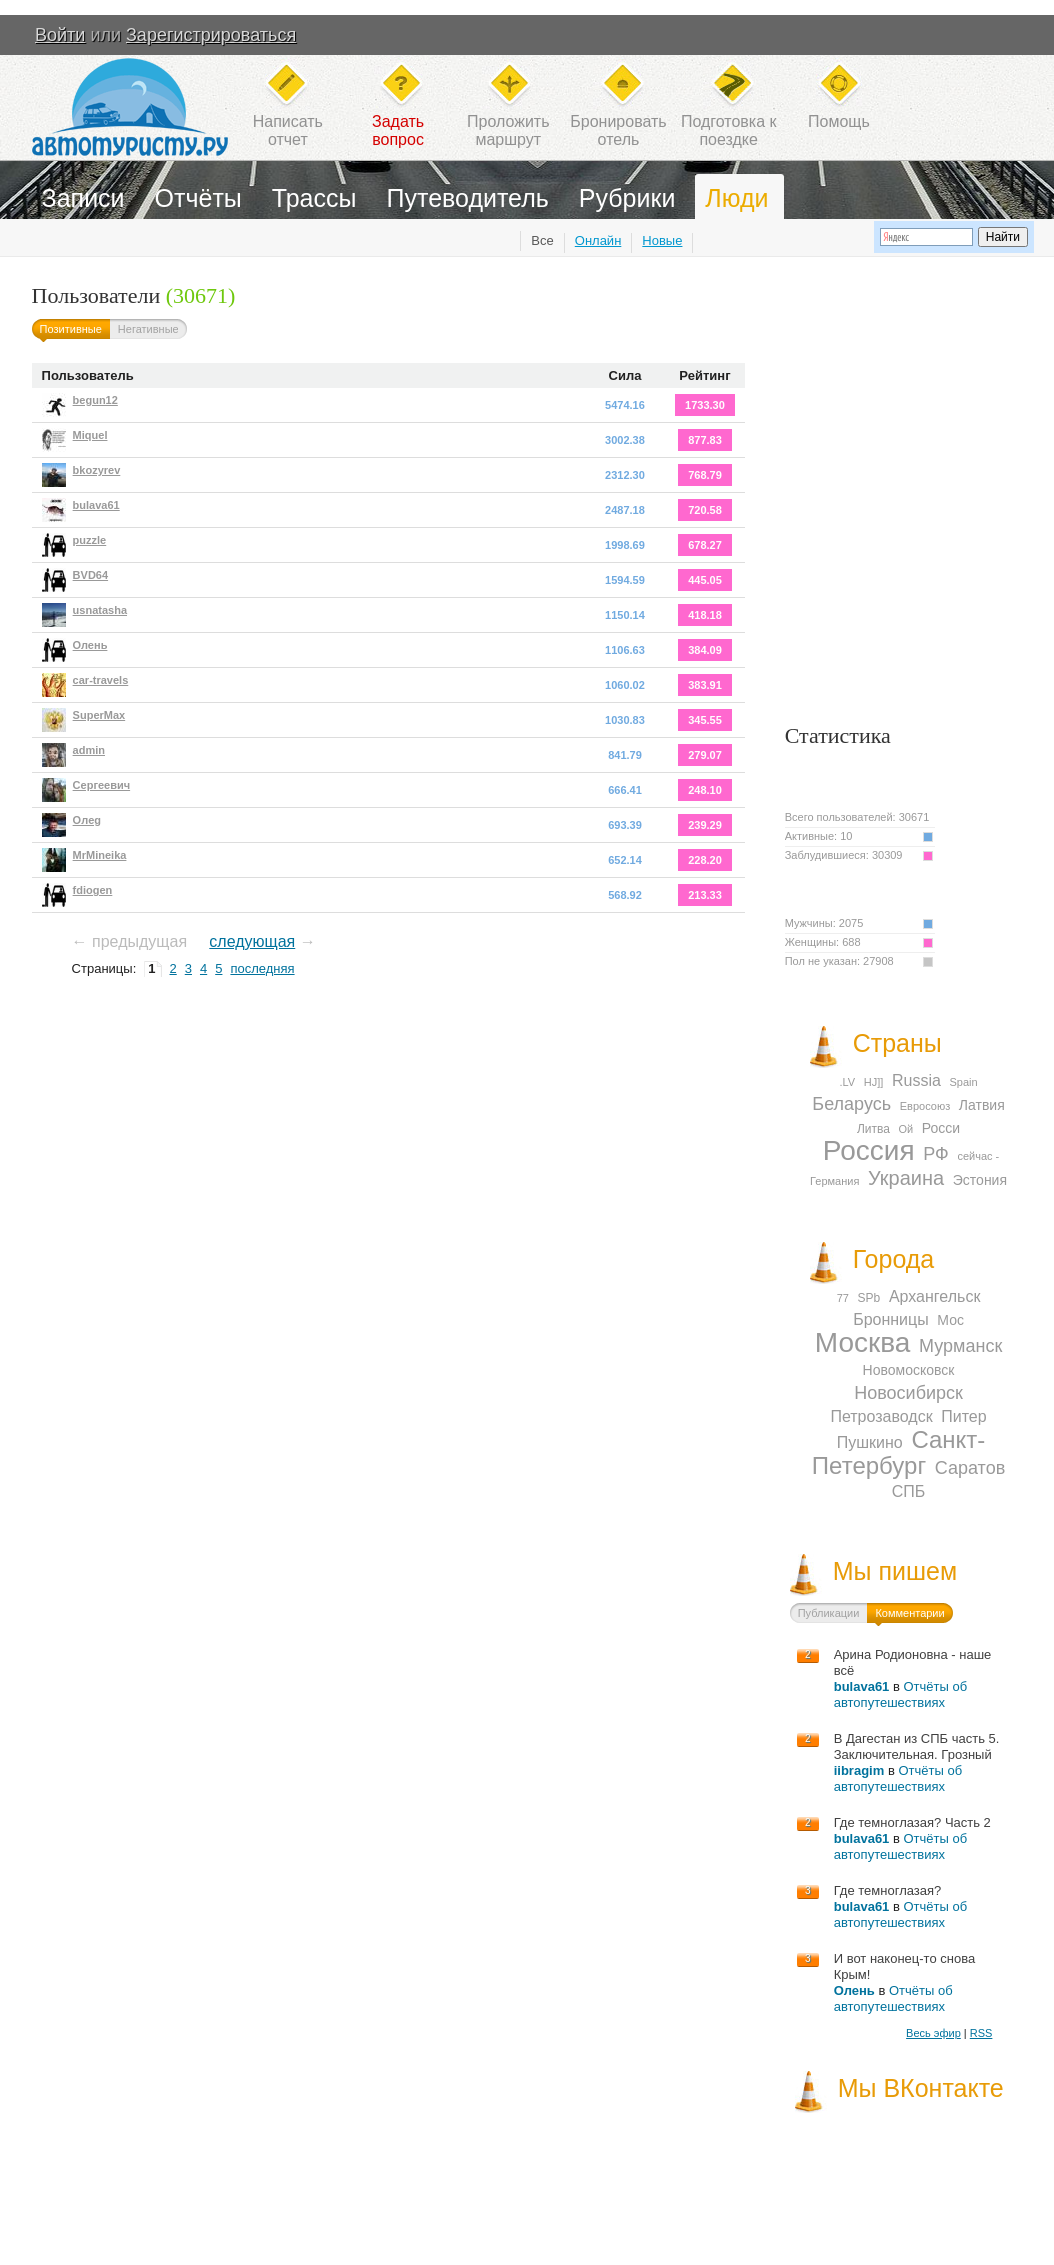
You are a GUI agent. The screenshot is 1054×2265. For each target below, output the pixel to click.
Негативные (148, 329)
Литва (873, 1129)
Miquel (90, 435)
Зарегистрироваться (211, 35)
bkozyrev (97, 470)
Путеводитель (468, 198)
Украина (906, 1178)
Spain (964, 1082)
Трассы (314, 198)
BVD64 (90, 575)
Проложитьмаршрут (508, 130)
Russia (916, 1080)
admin (89, 750)
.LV (847, 1082)
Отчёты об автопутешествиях (900, 1694)
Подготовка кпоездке (729, 130)
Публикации (829, 1613)
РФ (936, 1154)
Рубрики (627, 198)
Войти (60, 35)
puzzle (90, 540)
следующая (252, 941)
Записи (83, 198)
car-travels (101, 680)
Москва (863, 1342)
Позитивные (71, 329)
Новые (662, 240)
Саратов (970, 1468)
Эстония (980, 1180)
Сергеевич (102, 785)
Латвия (982, 1105)
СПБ (909, 1491)
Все (542, 240)
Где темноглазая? (888, 1890)
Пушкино (870, 1442)
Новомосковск (909, 1370)
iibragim (859, 1770)
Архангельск (934, 1296)
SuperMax (99, 715)
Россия (869, 1150)
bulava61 (96, 505)
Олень (90, 645)
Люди (736, 198)
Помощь (839, 121)
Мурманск (960, 1346)
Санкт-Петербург (898, 1452)
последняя (262, 968)
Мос (950, 1320)
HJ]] (874, 1082)
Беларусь (851, 1104)
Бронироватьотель (618, 130)
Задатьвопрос (398, 130)
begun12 (95, 400)
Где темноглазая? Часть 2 (912, 1822)
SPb (869, 1298)
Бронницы (891, 1319)
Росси (941, 1128)
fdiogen (93, 890)
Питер (963, 1416)
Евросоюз (925, 1106)
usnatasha (100, 610)
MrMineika (100, 855)
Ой (906, 1129)
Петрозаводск (881, 1416)
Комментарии (909, 1613)
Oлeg (87, 820)
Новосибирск (908, 1393)
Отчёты (198, 198)
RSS (981, 2033)
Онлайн (598, 240)
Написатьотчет (288, 130)
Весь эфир (933, 2033)
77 (843, 1298)
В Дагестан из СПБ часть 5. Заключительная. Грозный (917, 1746)
